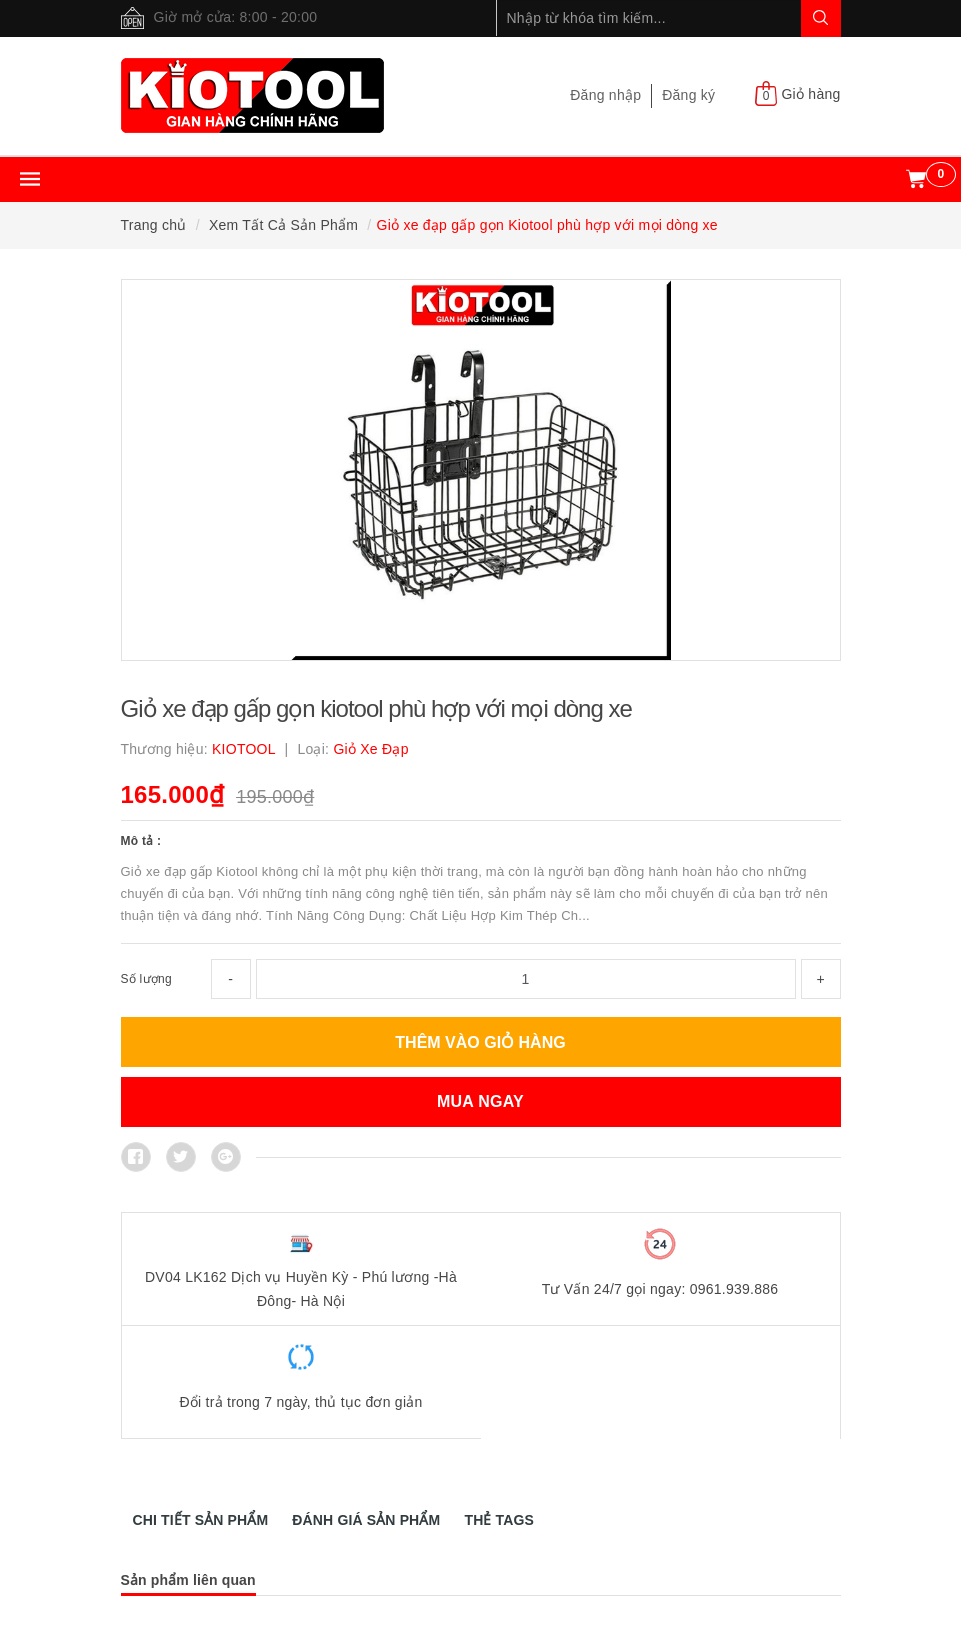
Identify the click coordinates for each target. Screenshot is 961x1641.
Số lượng (146, 979)
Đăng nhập (605, 95)
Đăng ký (688, 95)
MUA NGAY (480, 1101)
